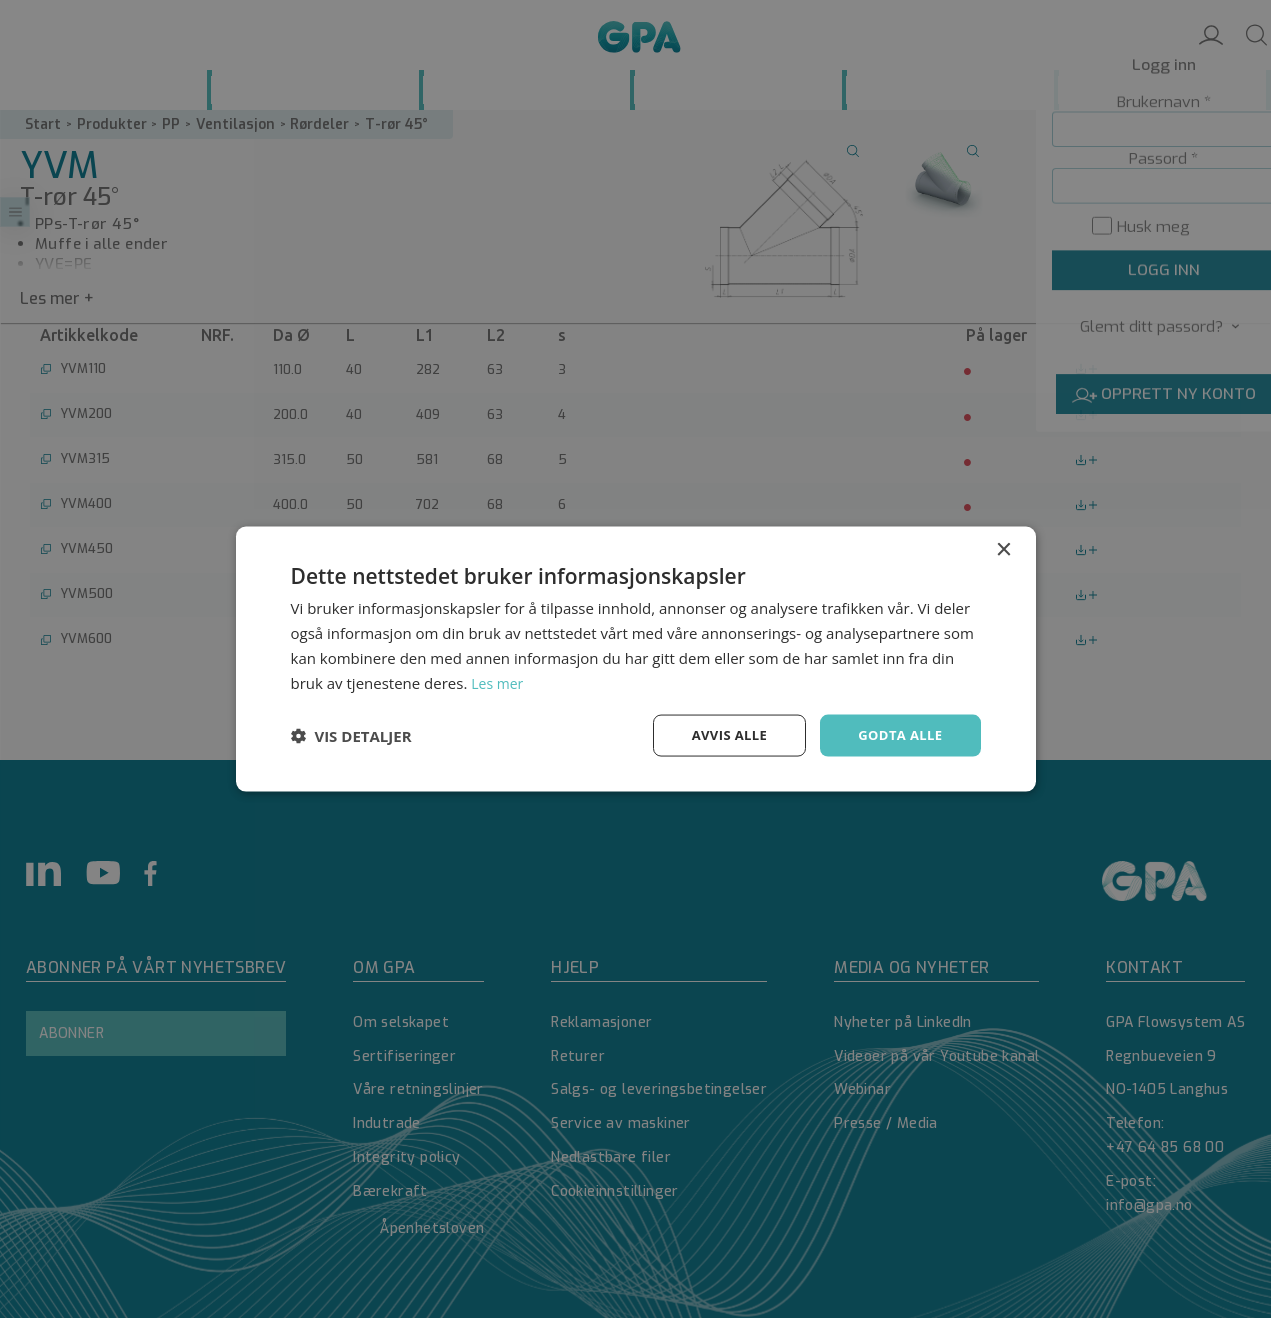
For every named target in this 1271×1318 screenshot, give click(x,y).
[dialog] (635, 659)
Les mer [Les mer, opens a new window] (499, 681)
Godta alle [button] (897, 734)
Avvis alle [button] (720, 734)
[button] (351, 736)
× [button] (1003, 548)
